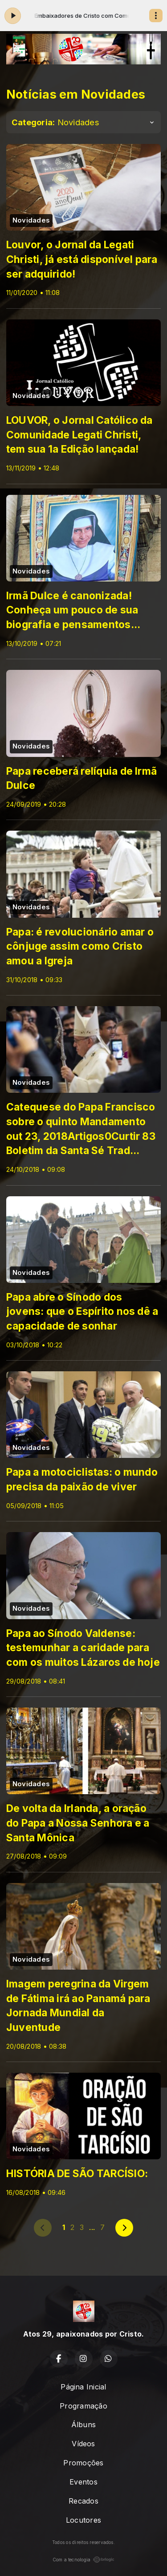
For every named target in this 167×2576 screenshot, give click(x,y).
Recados (83, 2500)
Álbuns (83, 2424)
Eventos (83, 2481)
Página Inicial (83, 2386)
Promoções (83, 2462)
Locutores (83, 2520)
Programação (83, 2405)
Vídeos (83, 2443)
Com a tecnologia (84, 2559)
